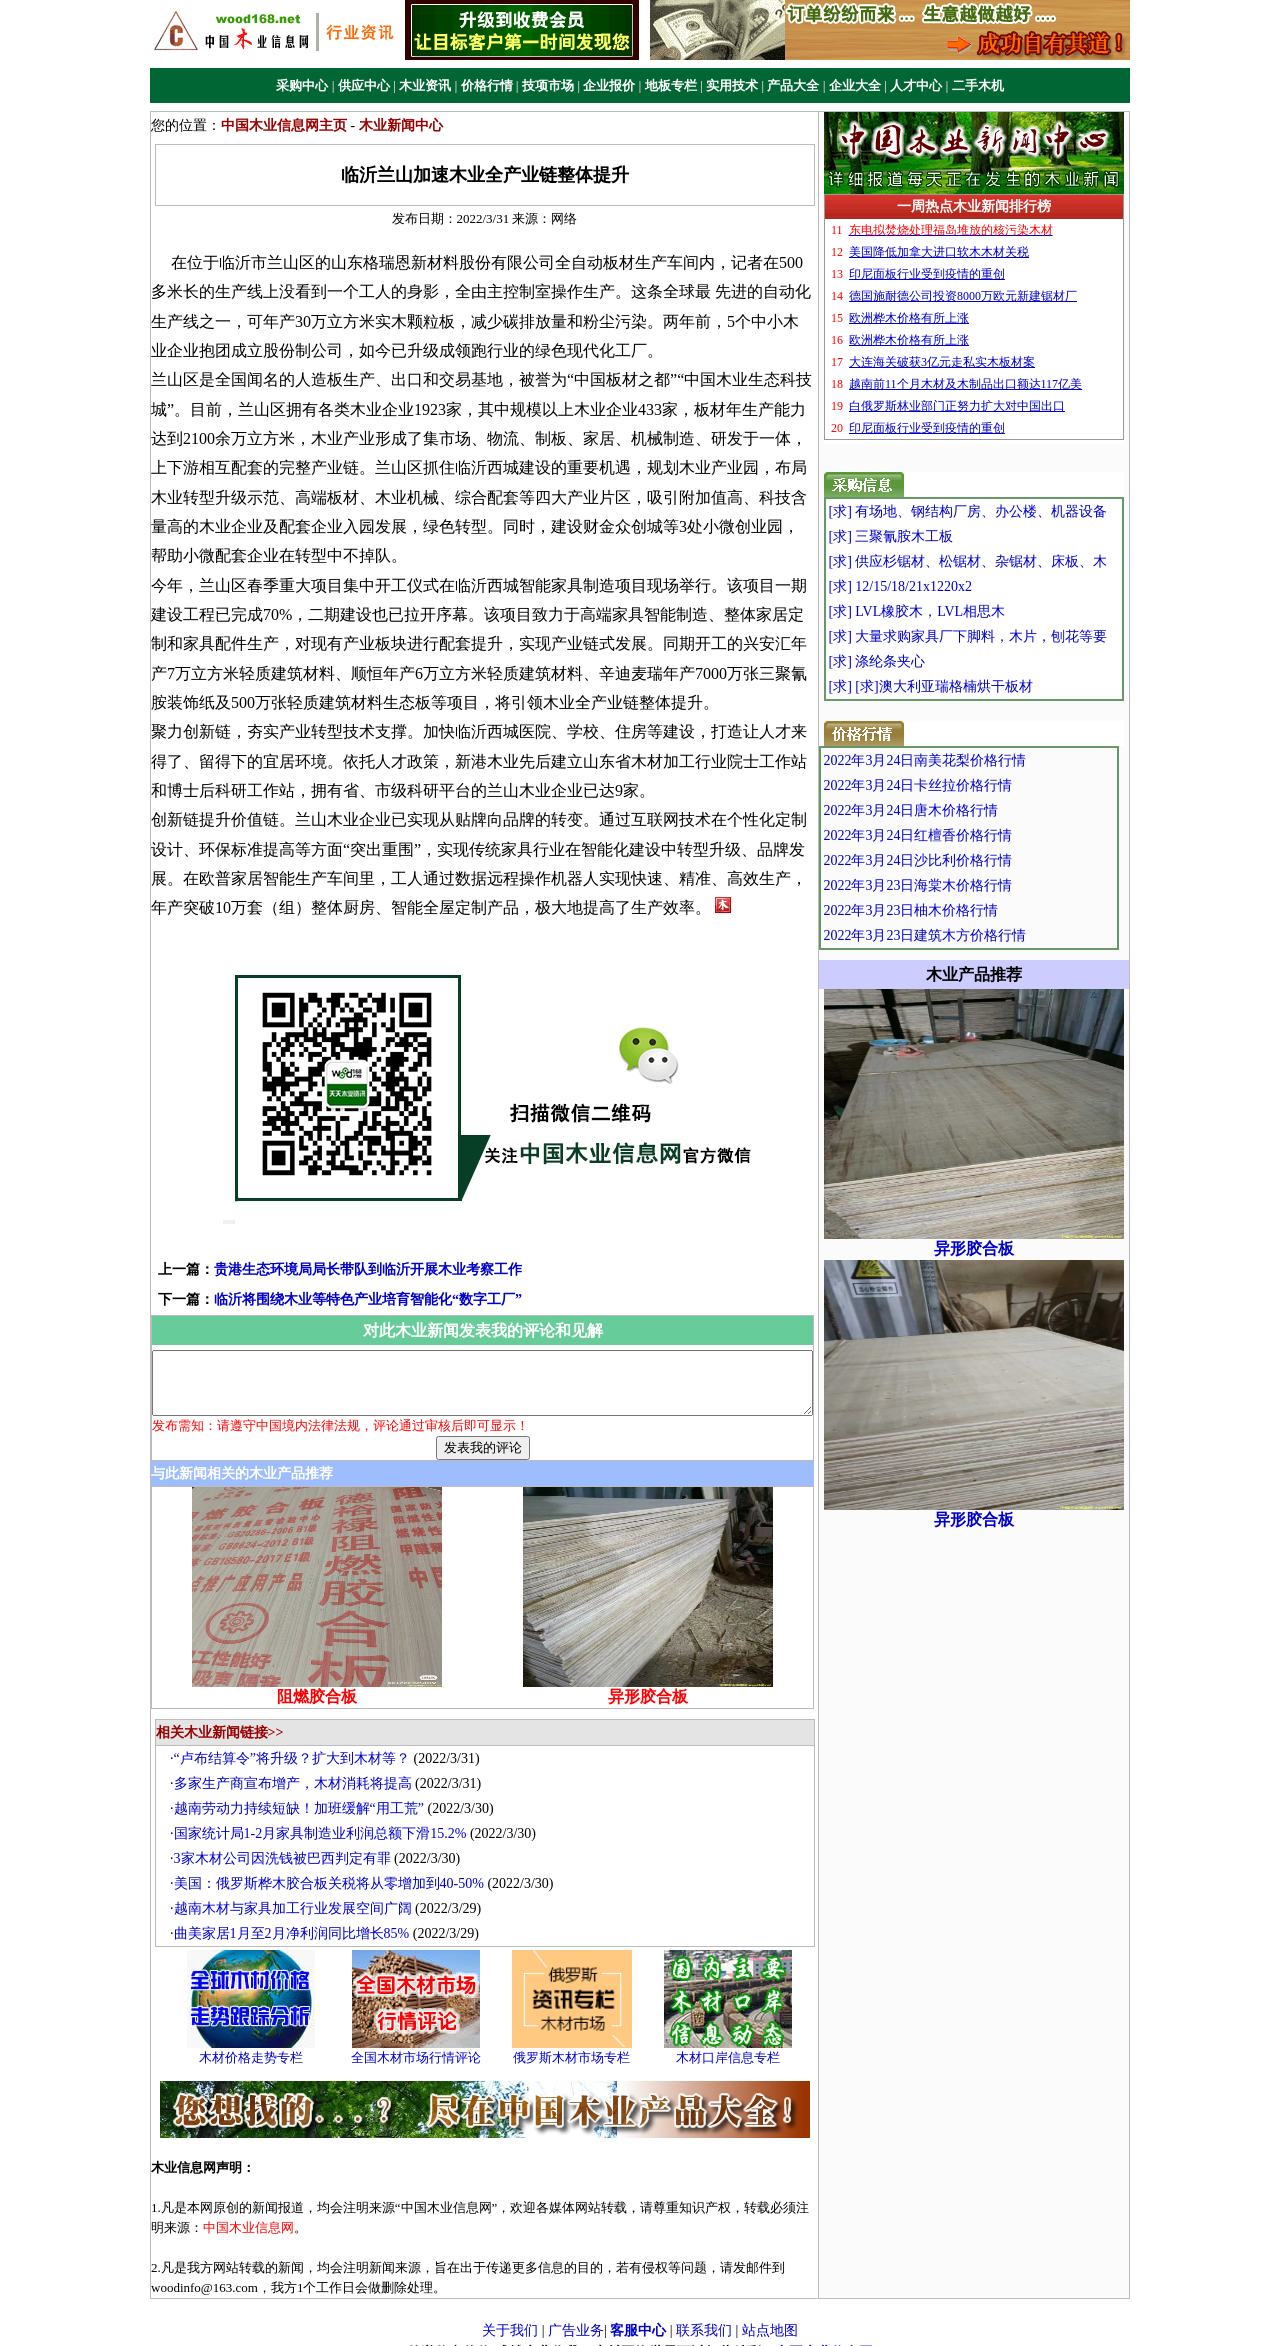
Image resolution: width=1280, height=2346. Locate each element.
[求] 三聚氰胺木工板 (928, 536)
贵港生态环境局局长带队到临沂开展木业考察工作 (336, 1240)
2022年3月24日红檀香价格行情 (960, 835)
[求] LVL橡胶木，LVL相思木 (954, 611)
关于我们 (510, 2313)
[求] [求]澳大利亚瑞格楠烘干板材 (968, 686)
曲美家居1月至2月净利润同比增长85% (297, 1915)
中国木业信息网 (824, 2334)
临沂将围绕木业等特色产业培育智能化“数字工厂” (336, 1270)
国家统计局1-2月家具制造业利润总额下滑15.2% (325, 1815)
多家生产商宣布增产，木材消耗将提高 (298, 1765)
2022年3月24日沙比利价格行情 (960, 860)
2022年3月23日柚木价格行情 (953, 910)
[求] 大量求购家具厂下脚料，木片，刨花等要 (1005, 636)
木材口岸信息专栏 (733, 2040)
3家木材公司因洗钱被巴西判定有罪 (287, 1840)
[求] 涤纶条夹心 (914, 661)
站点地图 (770, 2313)
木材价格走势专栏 (256, 2040)
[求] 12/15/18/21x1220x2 (938, 586)
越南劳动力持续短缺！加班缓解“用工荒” (304, 1790)
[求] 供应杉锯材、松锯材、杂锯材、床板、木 (1005, 561)
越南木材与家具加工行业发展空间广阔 (298, 1890)
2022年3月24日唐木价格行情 (953, 810)
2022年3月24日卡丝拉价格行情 (960, 785)
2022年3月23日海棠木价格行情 (960, 885)
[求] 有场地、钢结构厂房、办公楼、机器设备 (1005, 511)
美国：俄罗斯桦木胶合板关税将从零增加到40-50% (334, 1865)
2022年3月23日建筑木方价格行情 (967, 935)
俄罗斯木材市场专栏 (577, 2040)
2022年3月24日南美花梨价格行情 (967, 760)
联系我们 (704, 2313)
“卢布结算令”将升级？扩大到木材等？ (297, 1740)
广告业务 (576, 2313)
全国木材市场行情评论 (421, 2040)
